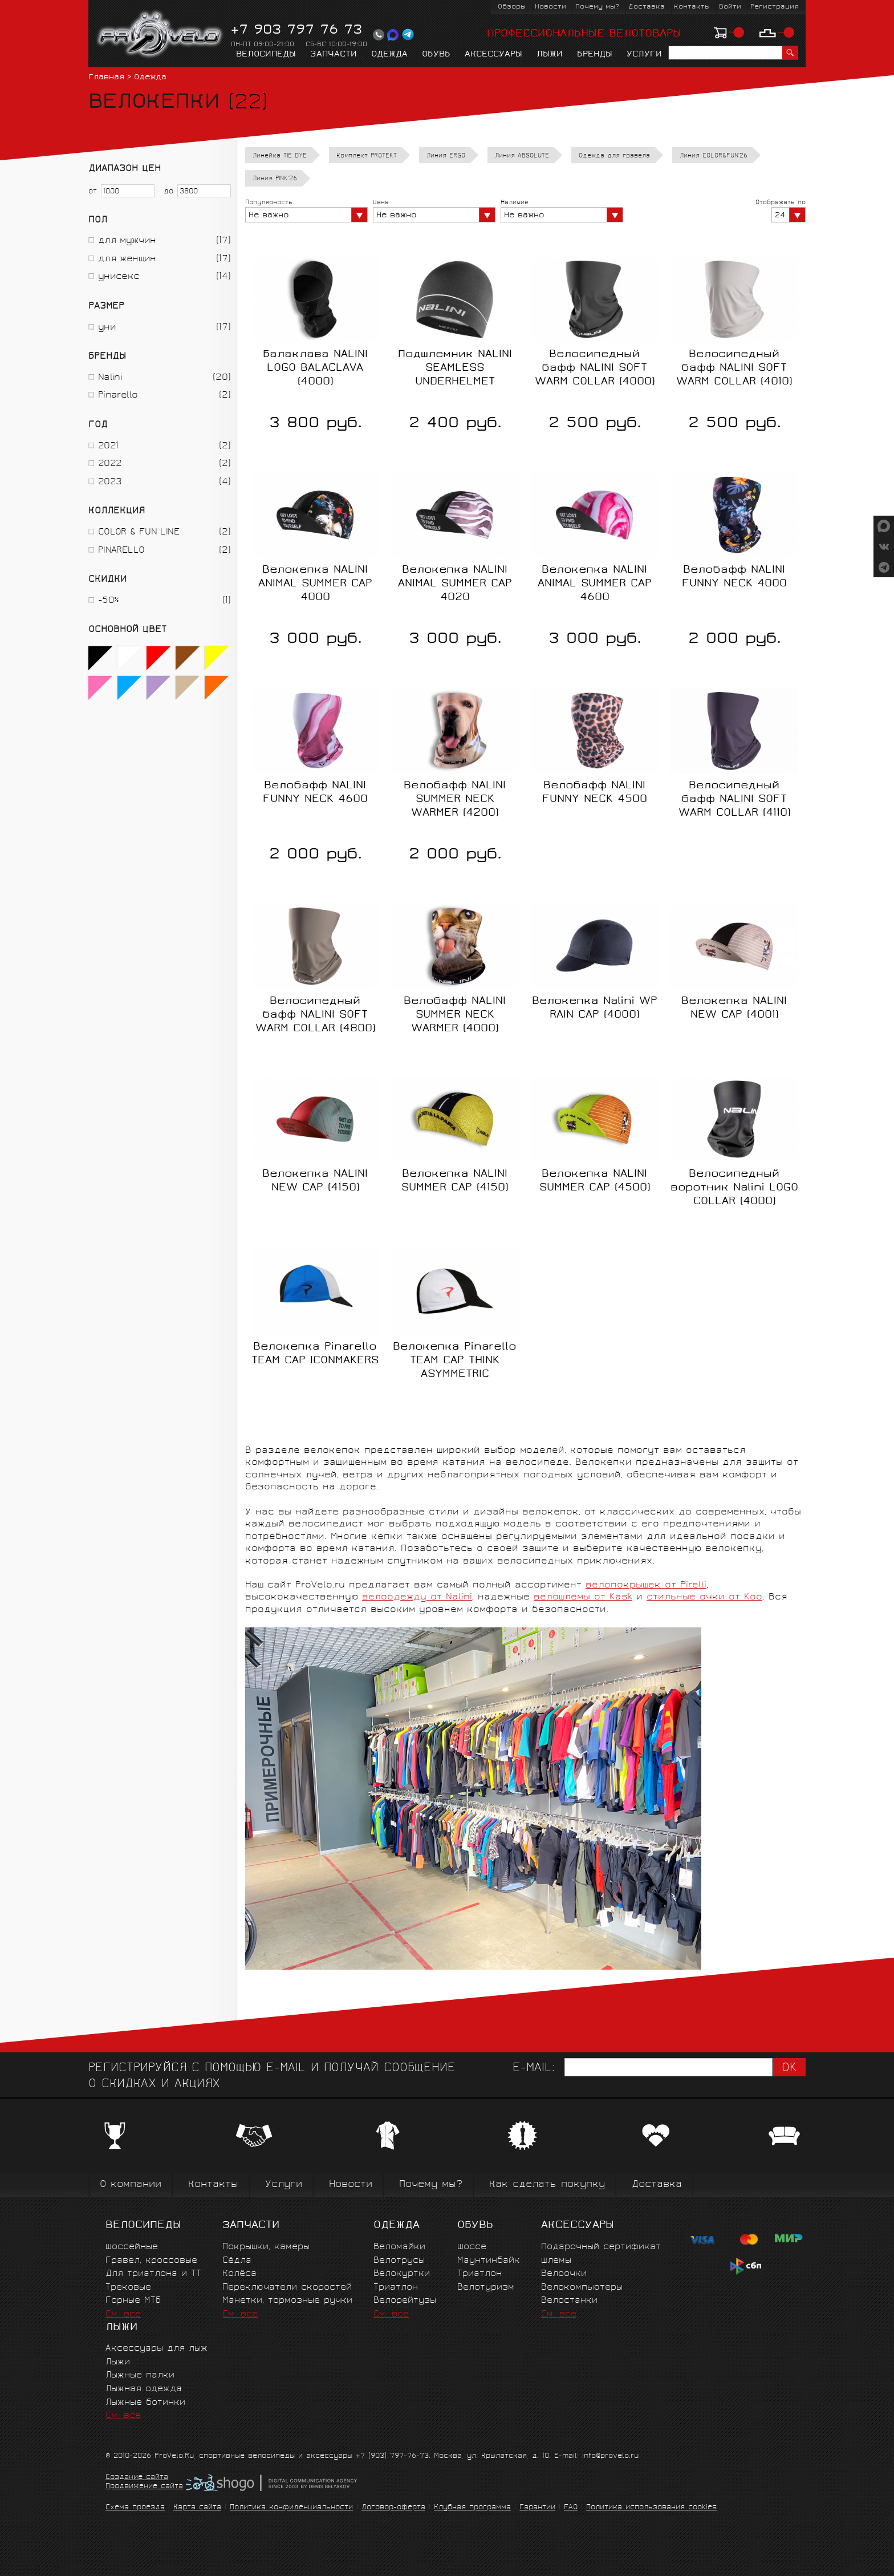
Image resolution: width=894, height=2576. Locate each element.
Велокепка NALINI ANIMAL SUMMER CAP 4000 (315, 584)
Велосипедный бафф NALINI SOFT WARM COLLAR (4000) (595, 368)
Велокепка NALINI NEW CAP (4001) (734, 1008)
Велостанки (569, 2301)
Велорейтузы (404, 2301)
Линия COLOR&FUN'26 (713, 156)
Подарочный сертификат (601, 2247)
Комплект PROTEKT (366, 156)
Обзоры (512, 7)
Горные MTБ (133, 2301)
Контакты (692, 7)
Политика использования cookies (651, 2508)
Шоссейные (131, 2247)
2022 (109, 464)
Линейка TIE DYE (280, 156)
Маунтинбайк (488, 2261)
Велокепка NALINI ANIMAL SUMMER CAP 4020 (455, 584)
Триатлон (395, 2288)
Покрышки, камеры (266, 2247)
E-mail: (534, 2068)
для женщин (127, 259)
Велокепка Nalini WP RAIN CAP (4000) (594, 1008)
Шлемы (556, 2261)
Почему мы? (597, 7)
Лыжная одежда (143, 2389)
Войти (730, 7)
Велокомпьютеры (582, 2288)
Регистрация (774, 7)
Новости (550, 7)
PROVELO (160, 35)
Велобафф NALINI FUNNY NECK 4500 (594, 793)
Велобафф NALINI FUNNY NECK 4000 (734, 577)
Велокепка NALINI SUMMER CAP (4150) (454, 1181)
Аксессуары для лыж (156, 2349)
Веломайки (399, 2247)
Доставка (646, 7)
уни (107, 328)
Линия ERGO (445, 156)
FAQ (571, 2508)
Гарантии (537, 2508)
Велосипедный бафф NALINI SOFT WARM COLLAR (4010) (734, 368)
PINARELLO (121, 551)
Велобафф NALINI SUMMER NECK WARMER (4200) (455, 799)
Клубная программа (472, 2508)
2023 (109, 482)
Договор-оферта (393, 2508)
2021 (108, 446)
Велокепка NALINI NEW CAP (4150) (315, 1181)
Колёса (239, 2274)
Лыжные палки (139, 2375)
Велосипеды (266, 54)
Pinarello (117, 396)
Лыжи (550, 54)
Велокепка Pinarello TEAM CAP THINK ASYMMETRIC (455, 1361)
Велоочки (564, 2274)
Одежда (389, 54)
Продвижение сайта (144, 2487)
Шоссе (471, 2247)
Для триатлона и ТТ (153, 2274)
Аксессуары (493, 54)
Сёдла (236, 2261)
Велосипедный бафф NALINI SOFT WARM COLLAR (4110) (734, 799)
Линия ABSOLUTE (522, 156)
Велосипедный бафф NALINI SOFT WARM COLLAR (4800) (315, 1015)
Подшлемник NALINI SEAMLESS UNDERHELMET (455, 368)
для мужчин (127, 241)
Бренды (594, 54)
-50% (108, 601)
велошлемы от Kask (583, 1597)
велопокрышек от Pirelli (646, 1585)
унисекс (119, 277)
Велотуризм (485, 2288)
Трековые (128, 2288)
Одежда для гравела (614, 156)
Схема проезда (135, 2508)
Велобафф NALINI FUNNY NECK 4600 (315, 793)
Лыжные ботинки (145, 2403)
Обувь (436, 54)
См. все (123, 2314)
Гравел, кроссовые (151, 2261)
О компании (130, 2185)
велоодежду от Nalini (417, 1597)
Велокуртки (401, 2274)
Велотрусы (399, 2261)
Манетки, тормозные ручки (287, 2301)
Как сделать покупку (547, 2185)
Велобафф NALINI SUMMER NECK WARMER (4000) (455, 1015)
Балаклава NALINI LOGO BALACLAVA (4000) (315, 368)
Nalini (110, 378)
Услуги (644, 54)
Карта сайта (197, 2508)
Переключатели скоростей (287, 2288)
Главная (106, 78)
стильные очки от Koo (704, 1597)
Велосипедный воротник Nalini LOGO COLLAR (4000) (734, 1188)
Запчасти (333, 54)
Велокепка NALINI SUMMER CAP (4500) (594, 1181)
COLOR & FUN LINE (139, 532)
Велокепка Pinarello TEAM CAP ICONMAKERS (315, 1354)
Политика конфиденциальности (291, 2508)
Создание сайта (136, 2477)
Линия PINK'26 (275, 179)
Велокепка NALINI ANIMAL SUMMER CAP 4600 (595, 584)
